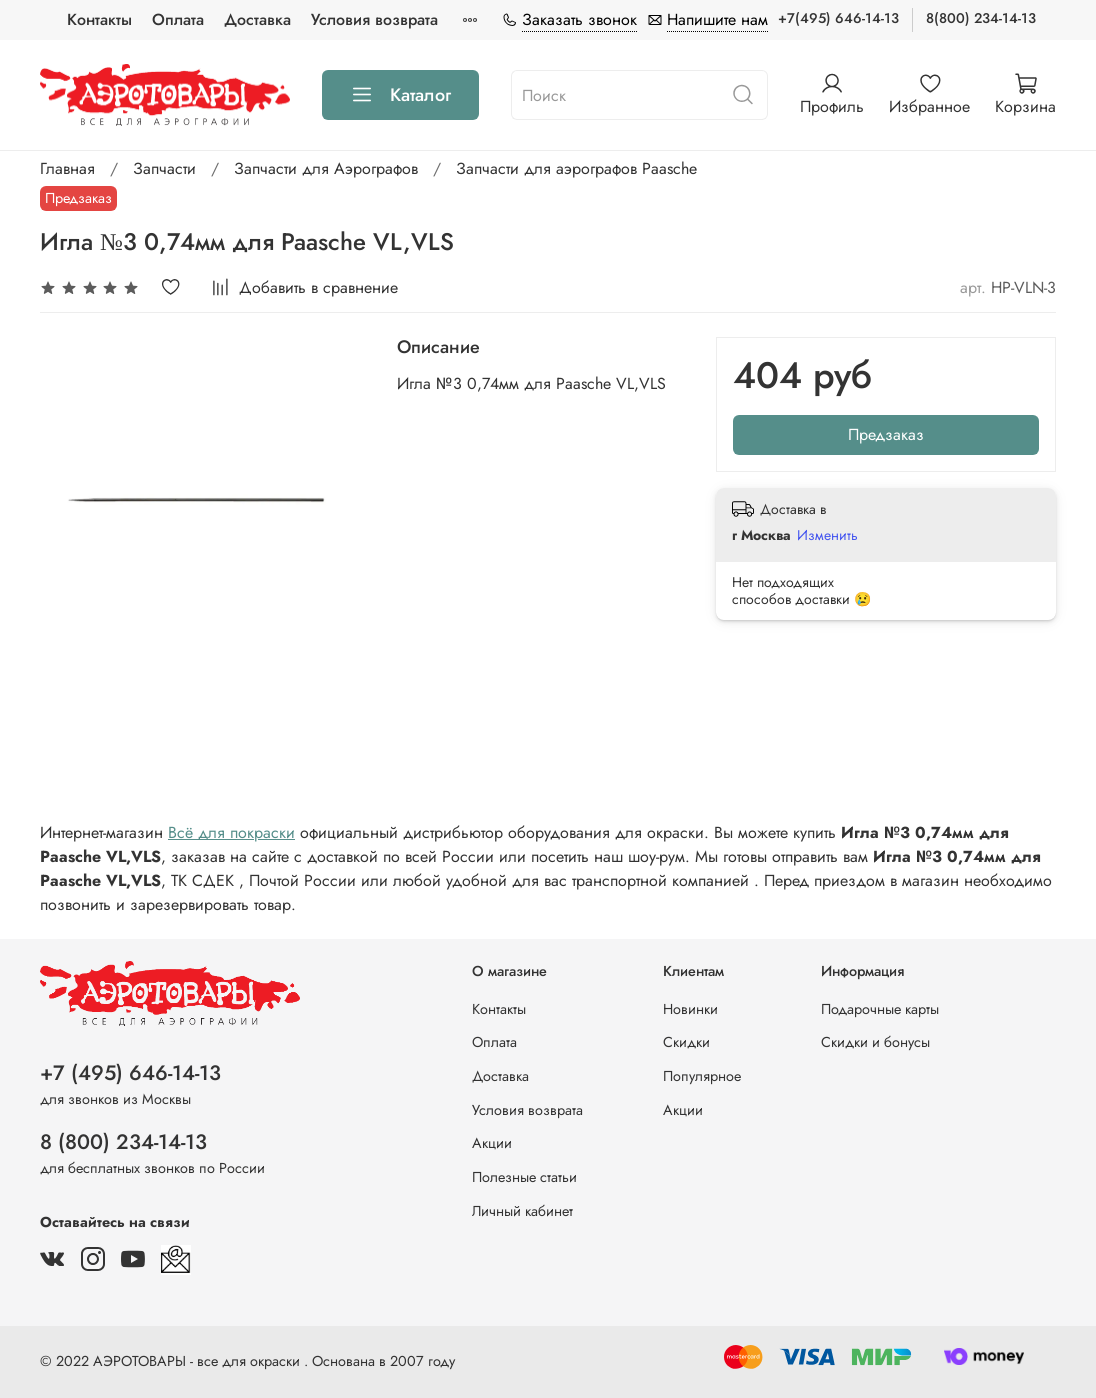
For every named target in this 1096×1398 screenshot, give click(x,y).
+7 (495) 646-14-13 (130, 1073)
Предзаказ (886, 434)
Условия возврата (374, 19)
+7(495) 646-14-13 (838, 18)
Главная (67, 168)
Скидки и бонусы (875, 1042)
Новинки (690, 1009)
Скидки (686, 1042)
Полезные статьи (524, 1177)
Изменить (827, 535)
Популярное (702, 1076)
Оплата (178, 19)
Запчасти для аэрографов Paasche (576, 168)
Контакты (99, 19)
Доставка (257, 19)
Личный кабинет (522, 1211)
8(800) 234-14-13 (981, 18)
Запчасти (164, 168)
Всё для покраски (231, 832)
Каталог (400, 95)
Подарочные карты (880, 1009)
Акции (492, 1143)
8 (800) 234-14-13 (123, 1142)
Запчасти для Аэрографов (326, 168)
